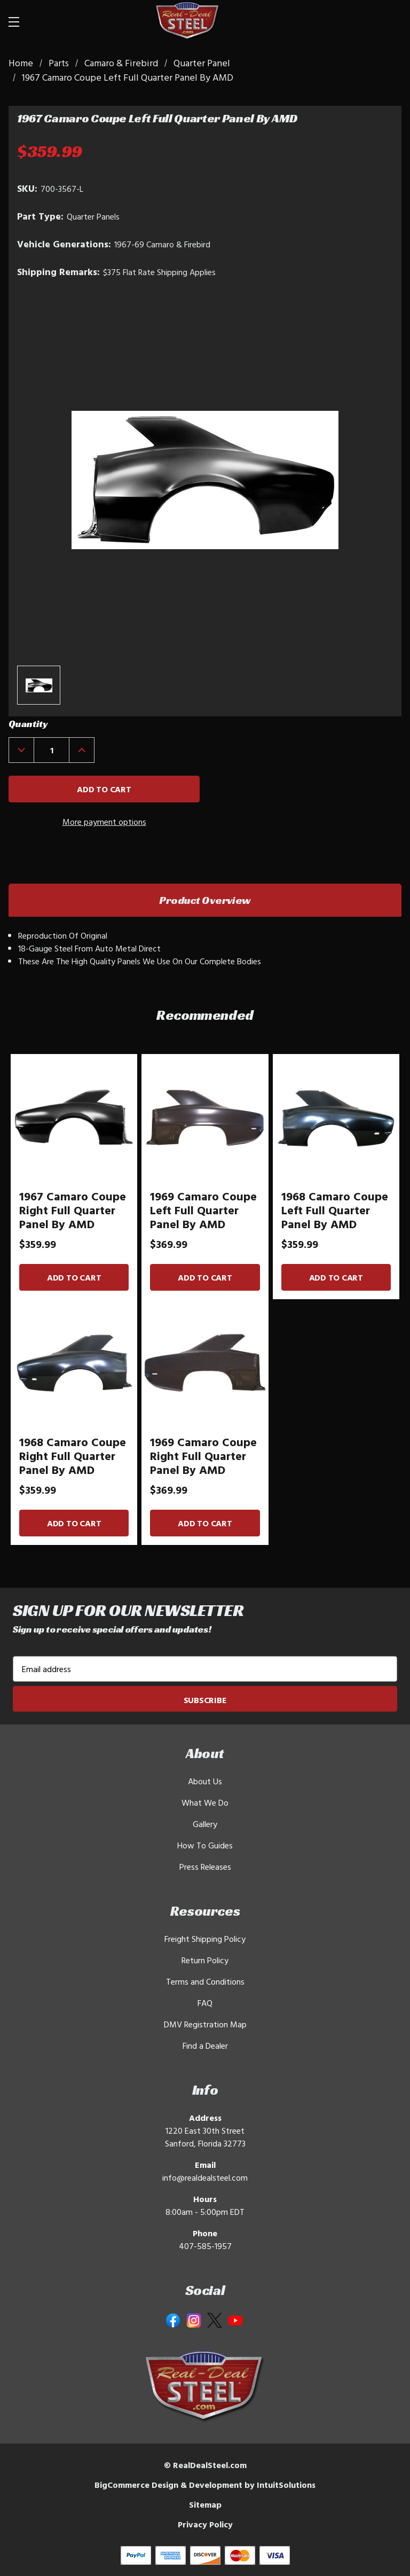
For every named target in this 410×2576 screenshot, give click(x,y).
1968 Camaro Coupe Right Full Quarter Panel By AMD (72, 1456)
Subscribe (205, 1699)
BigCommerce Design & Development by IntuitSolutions (205, 2484)
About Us (205, 1781)
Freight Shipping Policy (205, 1938)
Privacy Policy (205, 2524)
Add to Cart (74, 1277)
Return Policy (205, 1960)
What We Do (205, 1802)
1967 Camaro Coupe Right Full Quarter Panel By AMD (72, 1210)
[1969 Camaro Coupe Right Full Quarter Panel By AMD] (204, 1362)
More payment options (104, 821)
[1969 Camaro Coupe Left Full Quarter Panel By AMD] (204, 1117)
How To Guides (205, 1845)
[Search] (363, 21)
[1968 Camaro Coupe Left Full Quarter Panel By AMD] (336, 1117)
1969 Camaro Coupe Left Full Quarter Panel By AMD (203, 1210)
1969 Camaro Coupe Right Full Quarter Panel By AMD (203, 1456)
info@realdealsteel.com (205, 2177)
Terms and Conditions (205, 1981)
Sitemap (205, 2504)
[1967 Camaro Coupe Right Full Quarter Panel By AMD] (74, 1117)
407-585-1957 (205, 2245)
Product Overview (205, 900)
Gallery (205, 1823)
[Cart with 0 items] (388, 21)
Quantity (28, 723)
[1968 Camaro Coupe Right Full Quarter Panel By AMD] (74, 1362)
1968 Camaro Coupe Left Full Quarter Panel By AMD (334, 1210)
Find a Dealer (205, 2045)
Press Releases (205, 1866)
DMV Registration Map (205, 2024)
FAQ (205, 2002)
